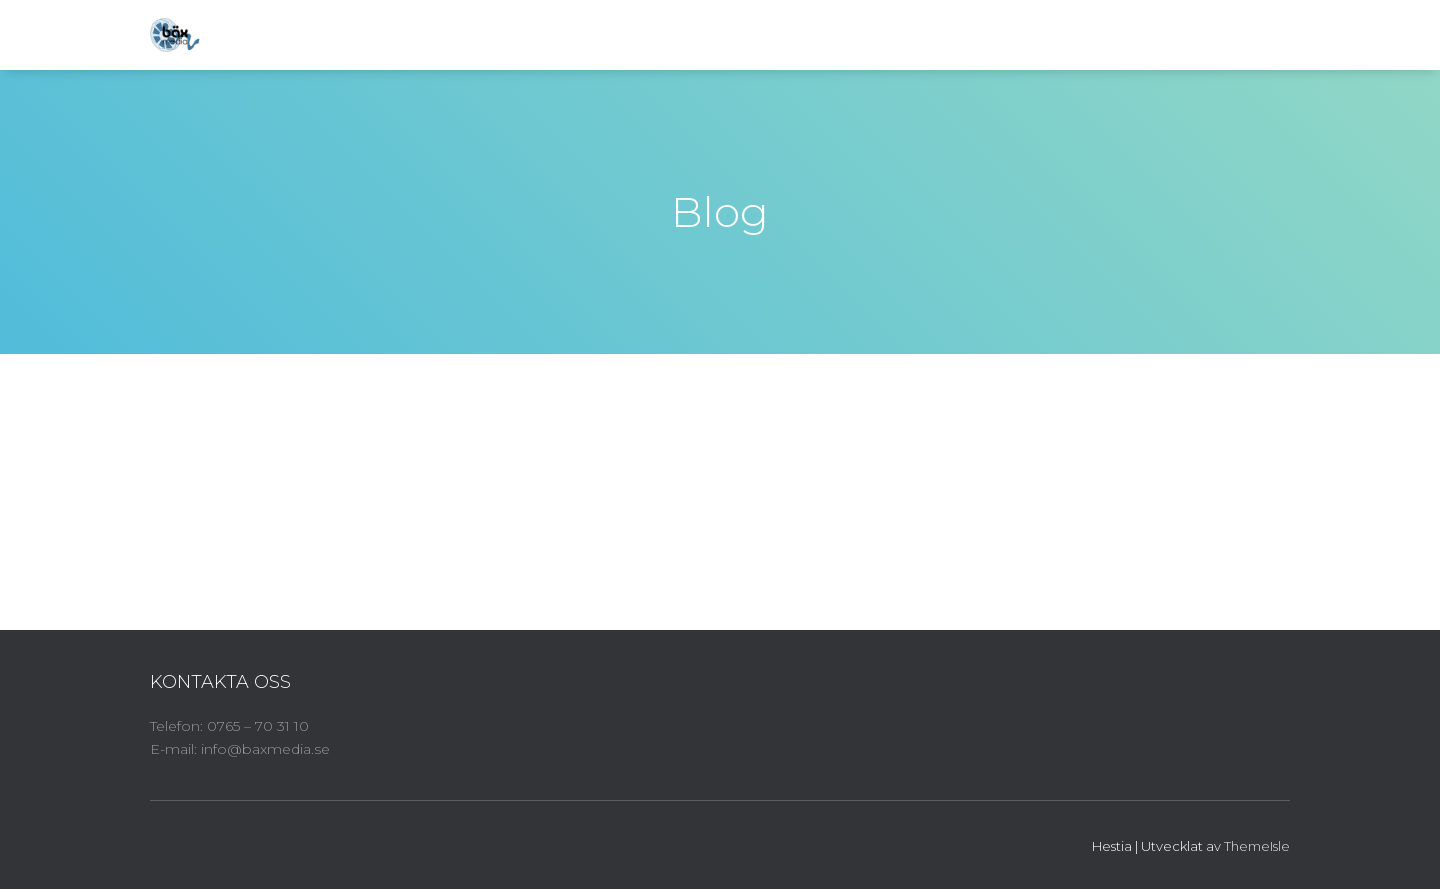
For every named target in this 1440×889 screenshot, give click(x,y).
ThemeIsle (1257, 846)
